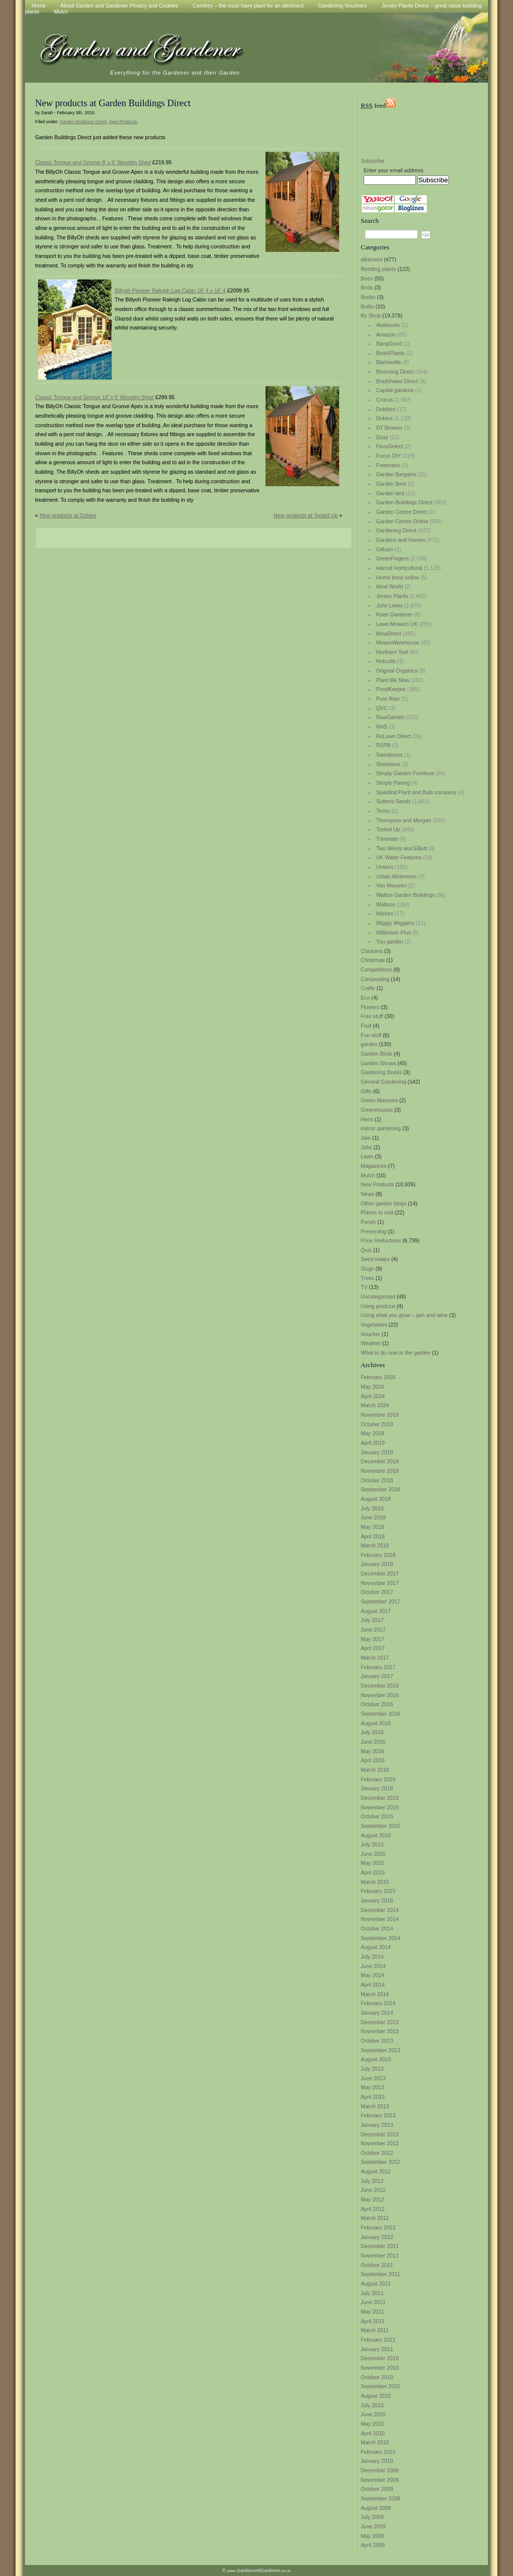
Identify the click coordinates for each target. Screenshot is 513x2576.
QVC (382, 708)
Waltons (385, 904)
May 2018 (372, 1527)
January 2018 (377, 1564)
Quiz (366, 1250)
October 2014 (377, 1928)
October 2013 (377, 2041)
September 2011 (380, 2274)
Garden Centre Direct (401, 512)
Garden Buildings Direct (404, 502)
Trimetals (387, 839)
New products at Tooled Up (306, 515)
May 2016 (372, 1751)
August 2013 (376, 2059)
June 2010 (373, 2414)
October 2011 (377, 2265)
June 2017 (373, 1630)
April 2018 (373, 1536)
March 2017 (375, 1658)
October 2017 (377, 1592)
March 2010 (375, 2442)
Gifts (366, 1091)
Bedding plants (378, 269)
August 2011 (376, 2284)
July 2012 (372, 2181)
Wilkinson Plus (393, 932)
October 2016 (377, 1704)
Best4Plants (390, 353)
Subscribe (372, 161)
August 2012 (376, 2171)
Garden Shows (378, 1063)
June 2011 (373, 2302)
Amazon (386, 335)
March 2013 (375, 2106)
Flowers (370, 1007)
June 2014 (373, 1966)
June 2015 (373, 1854)
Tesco (383, 811)
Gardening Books (381, 1072)
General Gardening (383, 1082)
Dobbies (386, 409)
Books (368, 297)
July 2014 (372, 1957)
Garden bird (390, 493)
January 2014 (377, 2013)
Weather (371, 1343)
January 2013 (377, 2125)
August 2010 (376, 2396)
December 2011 (380, 2246)
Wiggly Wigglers (395, 923)
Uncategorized (378, 1297)
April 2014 (373, 1985)
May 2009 (372, 2536)
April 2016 (373, 1760)
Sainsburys (389, 755)
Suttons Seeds (393, 801)
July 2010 (372, 2405)
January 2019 (377, 1452)
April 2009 (373, 2545)
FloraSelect (389, 446)
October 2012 (377, 2153)
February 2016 (378, 1779)
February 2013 (378, 2115)
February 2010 (378, 2452)
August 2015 (376, 1835)
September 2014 (380, 1938)
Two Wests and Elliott (401, 848)
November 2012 (380, 2143)
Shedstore (388, 764)
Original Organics (396, 671)
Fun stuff (371, 1035)
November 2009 (380, 2480)
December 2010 (380, 2358)
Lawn (367, 1156)
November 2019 (380, 1415)
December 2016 (380, 1686)
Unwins (385, 867)
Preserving (373, 1231)
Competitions (376, 970)
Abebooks (388, 325)
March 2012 (375, 2218)
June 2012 (373, 2190)
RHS (382, 727)
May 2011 (372, 2312)
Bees (367, 278)
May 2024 (372, 1387)
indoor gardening (381, 1128)
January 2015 (377, 1900)
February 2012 (378, 2227)
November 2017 (380, 1583)
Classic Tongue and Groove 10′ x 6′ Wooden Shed (94, 397)
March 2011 (375, 2330)
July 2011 (372, 2293)
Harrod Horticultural (399, 568)
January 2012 (377, 2237)
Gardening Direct (396, 530)
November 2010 (380, 2368)
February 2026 (378, 1377)
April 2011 (373, 2321)
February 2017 (378, 1667)
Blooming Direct (395, 372)
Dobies (384, 418)
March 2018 (375, 1545)
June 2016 (373, 1742)
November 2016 (380, 1695)
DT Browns (389, 428)
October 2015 (377, 1816)
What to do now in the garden (395, 1353)
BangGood (389, 344)
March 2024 (375, 1405)
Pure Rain (388, 699)
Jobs (366, 1147)
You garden (389, 941)
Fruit (366, 1026)
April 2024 (373, 1396)
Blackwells (388, 362)
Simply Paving (393, 783)
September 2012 (380, 2162)
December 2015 (380, 1798)
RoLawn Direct (393, 736)
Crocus (384, 400)
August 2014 (376, 1947)
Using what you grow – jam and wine (404, 1315)
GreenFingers (392, 558)
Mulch (61, 12)
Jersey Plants (392, 596)
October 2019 (377, 1424)
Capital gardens (395, 390)
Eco (365, 998)
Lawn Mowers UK (397, 624)
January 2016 (377, 1788)
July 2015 (372, 1844)
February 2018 (378, 1555)
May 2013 (372, 2087)
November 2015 (380, 1807)
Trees (367, 1278)
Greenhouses (377, 1110)
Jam (366, 1138)
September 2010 (380, 2386)
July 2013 (372, 2069)
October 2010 (377, 2377)
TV (364, 1287)
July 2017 (372, 1620)
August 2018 (376, 1499)
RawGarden (390, 717)
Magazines (374, 1166)
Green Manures (379, 1100)
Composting (375, 979)
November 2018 (380, 1471)
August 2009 (376, 2508)
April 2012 (373, 2209)
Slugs (367, 1268)
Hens (367, 1119)
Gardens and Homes (400, 540)
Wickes (384, 913)
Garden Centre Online (402, 521)
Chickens (372, 951)
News (367, 1194)
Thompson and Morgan (403, 820)
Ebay (382, 437)
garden (369, 1044)
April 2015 (373, 1872)
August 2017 (376, 1611)
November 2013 (380, 2031)
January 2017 (377, 1676)
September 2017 (380, 1601)
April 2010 (373, 2433)
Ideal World (389, 586)
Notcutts (386, 661)
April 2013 (373, 2097)
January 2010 (377, 2461)
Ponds (368, 1222)
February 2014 (378, 2003)
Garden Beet (391, 484)
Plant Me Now (392, 680)
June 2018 (373, 1517)
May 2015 (372, 1863)
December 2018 (380, 1461)
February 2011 (378, 2340)
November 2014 (380, 1919)
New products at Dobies (68, 515)
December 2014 (380, 1910)
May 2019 (372, 1433)
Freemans (388, 465)
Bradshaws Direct (397, 381)
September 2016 (380, 1714)
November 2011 (380, 2255)
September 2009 (380, 2498)
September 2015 (380, 1826)
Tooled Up (388, 829)
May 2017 (372, 1639)
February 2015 (378, 1891)
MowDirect (388, 633)
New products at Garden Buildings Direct (112, 103)
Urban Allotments (396, 876)
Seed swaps (375, 1259)
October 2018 (377, 1480)
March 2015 (375, 1882)
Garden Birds (376, 1054)
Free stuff (372, 1016)
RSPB (383, 745)
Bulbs (367, 306)
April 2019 (373, 1443)
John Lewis (389, 605)
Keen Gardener (394, 614)
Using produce (378, 1306)
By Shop (371, 315)
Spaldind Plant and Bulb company (416, 792)
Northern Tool (392, 652)
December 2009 (380, 2470)
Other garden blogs (383, 1203)
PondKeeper (391, 689)
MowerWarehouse (397, 642)
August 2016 (376, 1723)
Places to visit (377, 1212)
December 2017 (380, 1573)
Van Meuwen (391, 885)
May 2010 (372, 2424)
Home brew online (397, 577)
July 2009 (372, 2517)
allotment (371, 259)
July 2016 (372, 1732)
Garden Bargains (396, 474)
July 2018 (372, 1508)
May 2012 (372, 2199)
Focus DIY (388, 456)
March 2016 (375, 1770)
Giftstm (384, 549)
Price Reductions (381, 1240)
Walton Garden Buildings (405, 895)
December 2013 (380, 2022)
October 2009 (377, 2489)
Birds (367, 287)
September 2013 (380, 2050)
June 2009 (373, 2526)
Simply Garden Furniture (405, 773)
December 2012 (380, 2134)
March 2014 (375, 1994)
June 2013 (373, 2078)
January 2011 (377, 2349)
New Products (377, 1184)
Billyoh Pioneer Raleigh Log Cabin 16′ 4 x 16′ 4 (170, 290)
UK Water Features (399, 857)
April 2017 (373, 1648)
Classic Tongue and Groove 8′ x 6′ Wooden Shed (93, 162)
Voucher (370, 1334)
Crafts (368, 988)
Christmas (373, 960)
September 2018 (380, 1489)
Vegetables (374, 1325)
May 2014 (372, 1975)
